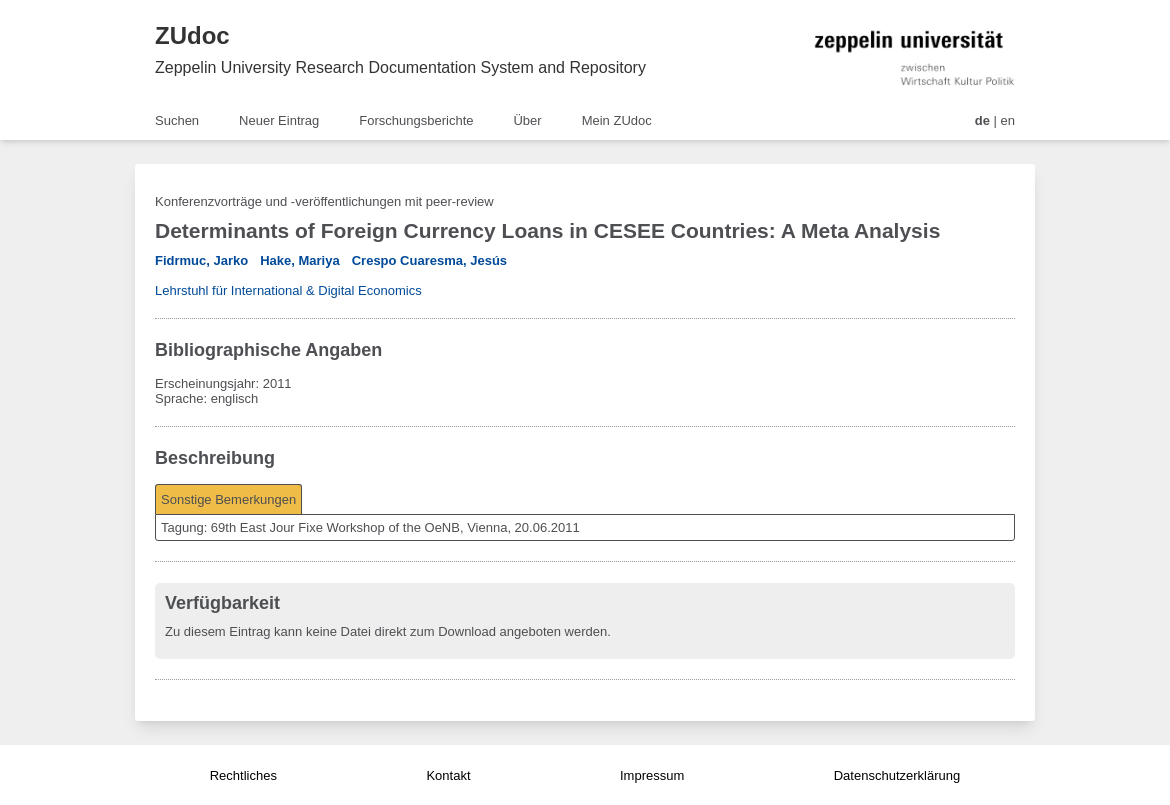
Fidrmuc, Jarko (201, 260)
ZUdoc (192, 35)
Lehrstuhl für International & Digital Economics (288, 290)
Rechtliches (243, 775)
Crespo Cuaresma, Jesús (429, 260)
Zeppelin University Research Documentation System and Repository (400, 67)
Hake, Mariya (300, 260)
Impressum (652, 775)
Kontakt (448, 775)
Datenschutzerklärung (897, 775)
